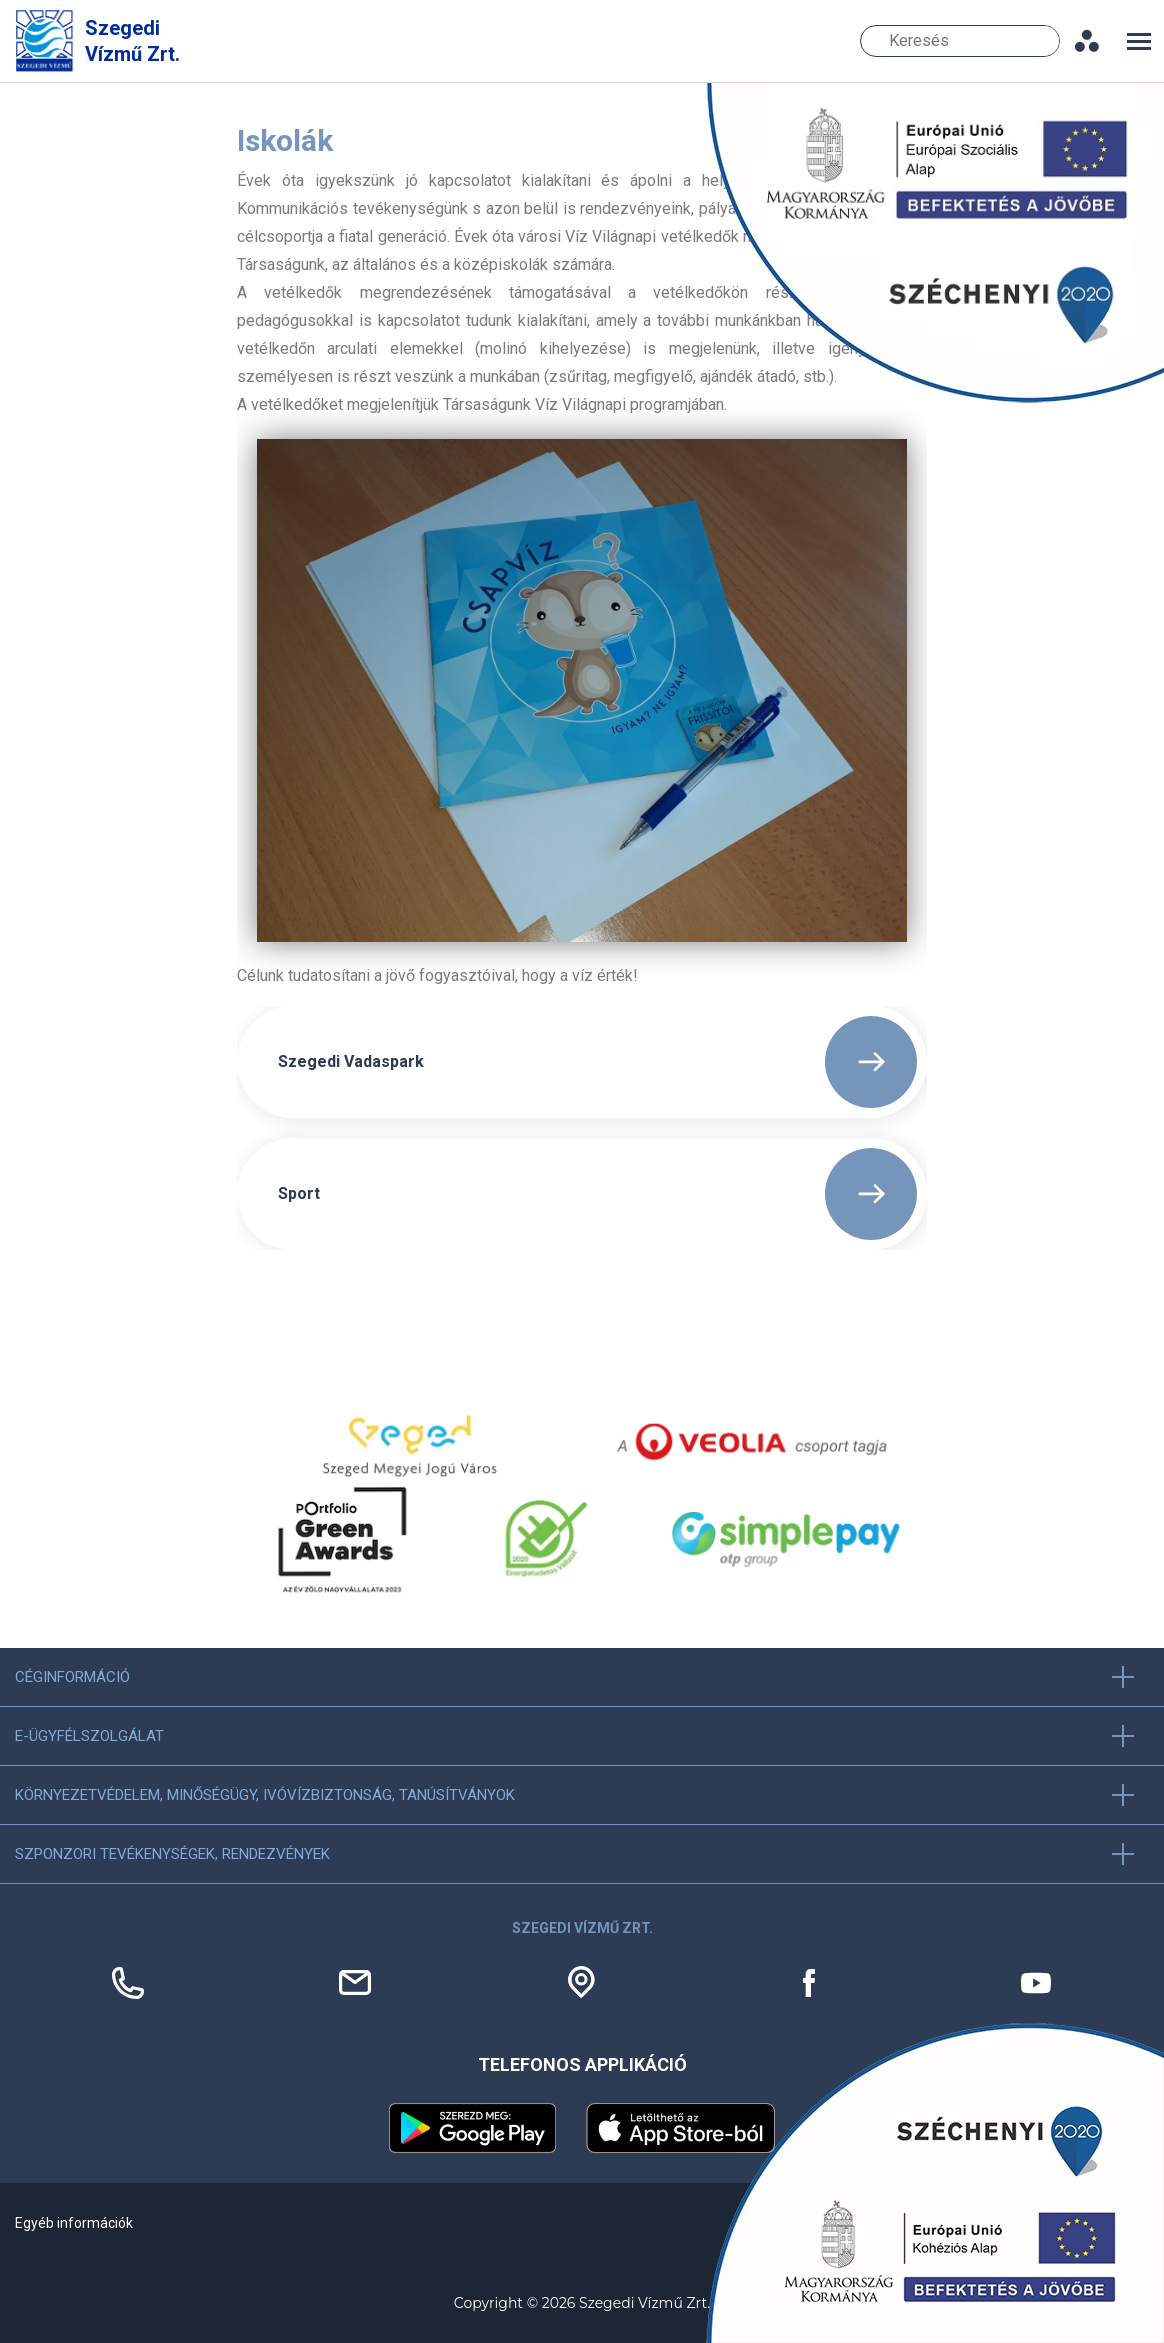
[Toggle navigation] (1139, 41)
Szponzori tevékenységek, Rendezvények (172, 1854)
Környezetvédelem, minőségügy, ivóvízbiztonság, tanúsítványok (265, 1795)
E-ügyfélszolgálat (89, 1736)
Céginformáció (72, 1677)
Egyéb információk (74, 2223)
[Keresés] (960, 41)
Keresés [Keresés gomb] (1047, 40)
